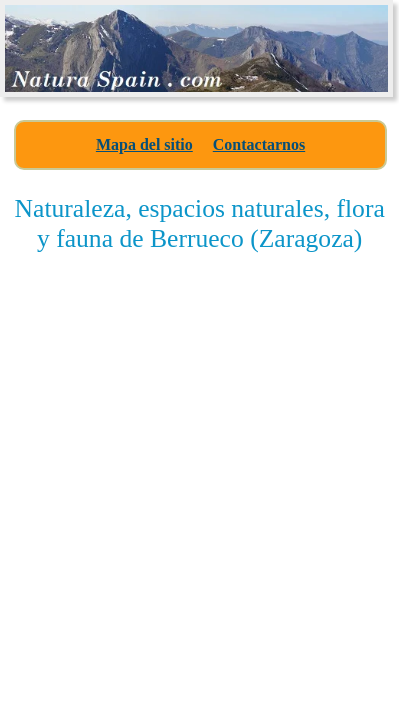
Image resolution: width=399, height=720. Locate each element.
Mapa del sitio (144, 144)
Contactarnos (259, 144)
